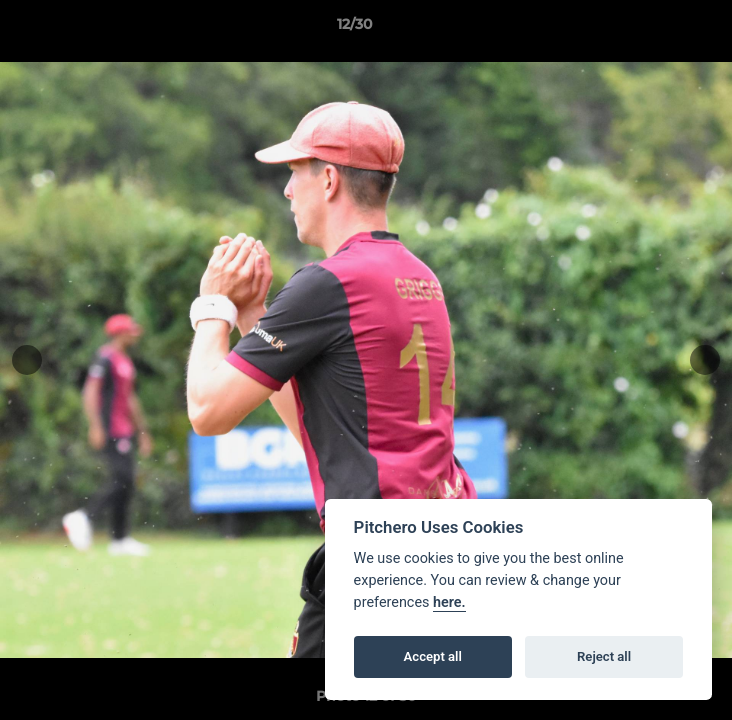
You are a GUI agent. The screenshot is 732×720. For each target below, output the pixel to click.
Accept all (433, 656)
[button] (660, 29)
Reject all (604, 656)
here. (449, 602)
